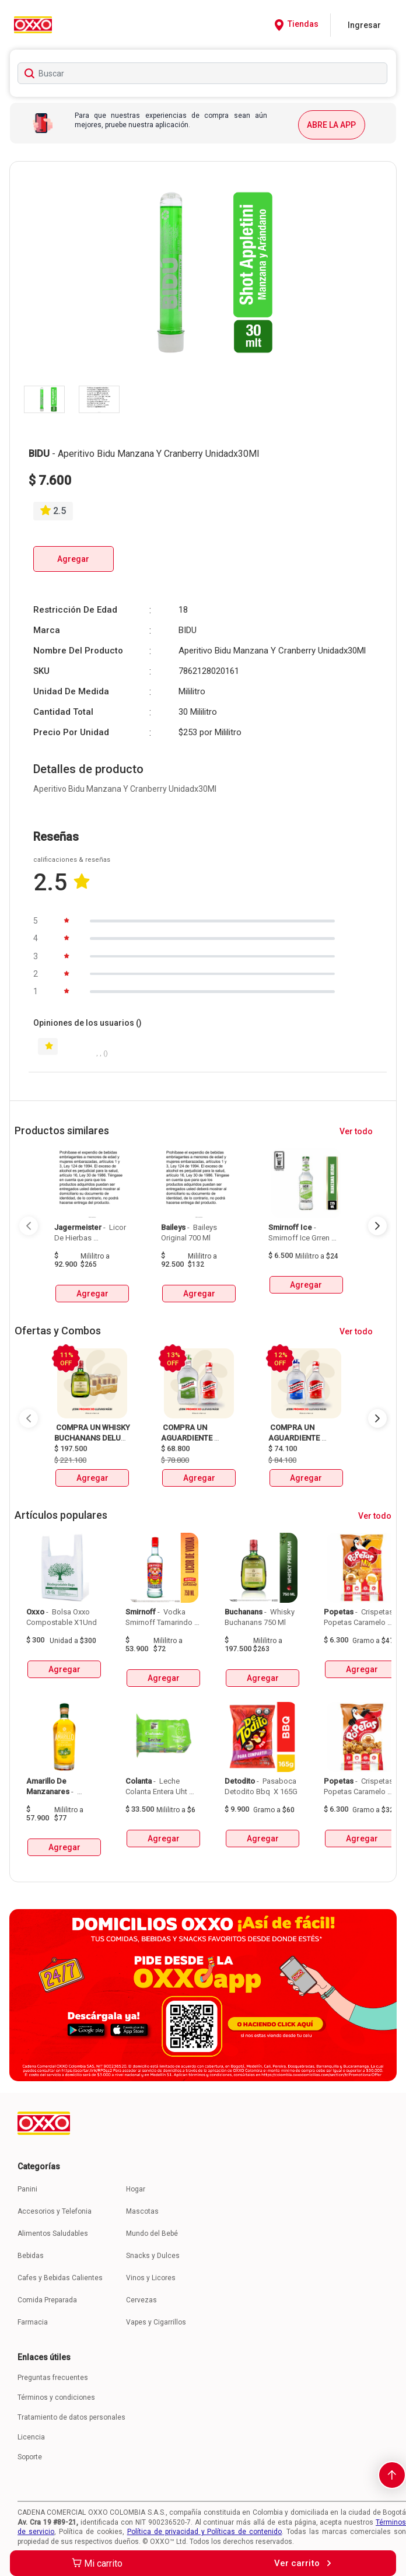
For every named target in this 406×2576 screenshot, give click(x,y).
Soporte (30, 2457)
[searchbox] (202, 73)
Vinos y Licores (151, 2278)
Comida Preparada (47, 2300)
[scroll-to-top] (392, 2475)
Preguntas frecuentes (53, 2378)
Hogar (135, 2189)
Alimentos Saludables (53, 2233)
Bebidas (31, 2256)
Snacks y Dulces (153, 2256)
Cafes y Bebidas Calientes (60, 2278)
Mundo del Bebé (152, 2233)
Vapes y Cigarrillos (156, 2322)
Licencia (31, 2437)
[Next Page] (377, 1226)
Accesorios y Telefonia (55, 2211)
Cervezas (141, 2300)
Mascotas (142, 2211)
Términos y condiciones (56, 2397)
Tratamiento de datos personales (71, 2417)
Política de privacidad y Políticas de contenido (204, 2532)
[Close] (367, 29)
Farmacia (33, 2322)
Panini (27, 2189)
